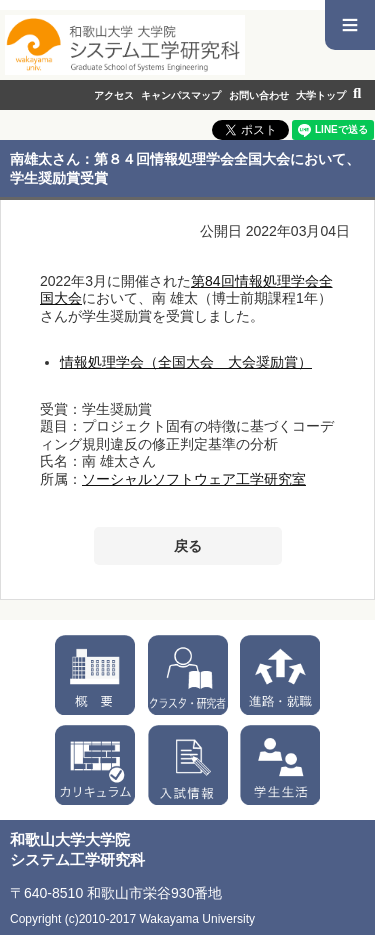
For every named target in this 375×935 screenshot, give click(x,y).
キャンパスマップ (181, 95)
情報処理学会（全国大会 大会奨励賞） (186, 362)
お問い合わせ (259, 95)
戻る (188, 546)
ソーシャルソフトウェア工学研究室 (194, 479)
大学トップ (321, 95)
